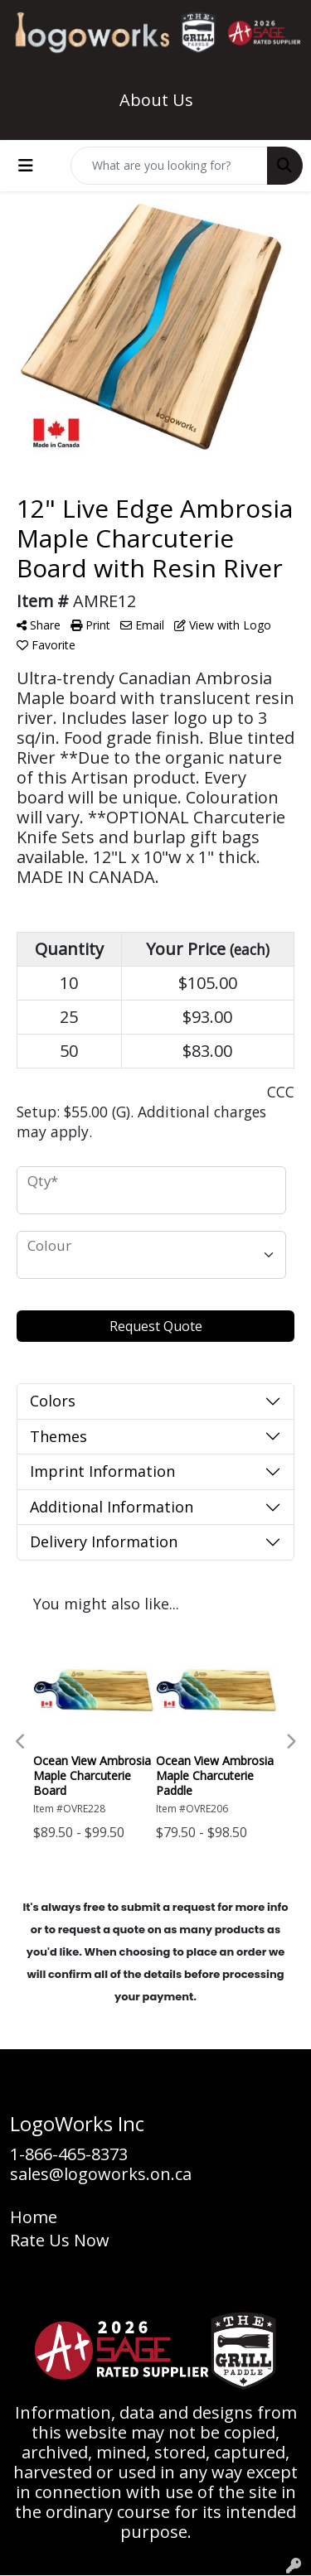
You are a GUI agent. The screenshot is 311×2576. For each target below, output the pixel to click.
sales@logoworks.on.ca (101, 2174)
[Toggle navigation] (25, 165)
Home (33, 2217)
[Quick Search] (169, 166)
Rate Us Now (59, 2240)
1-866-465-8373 (69, 2154)
